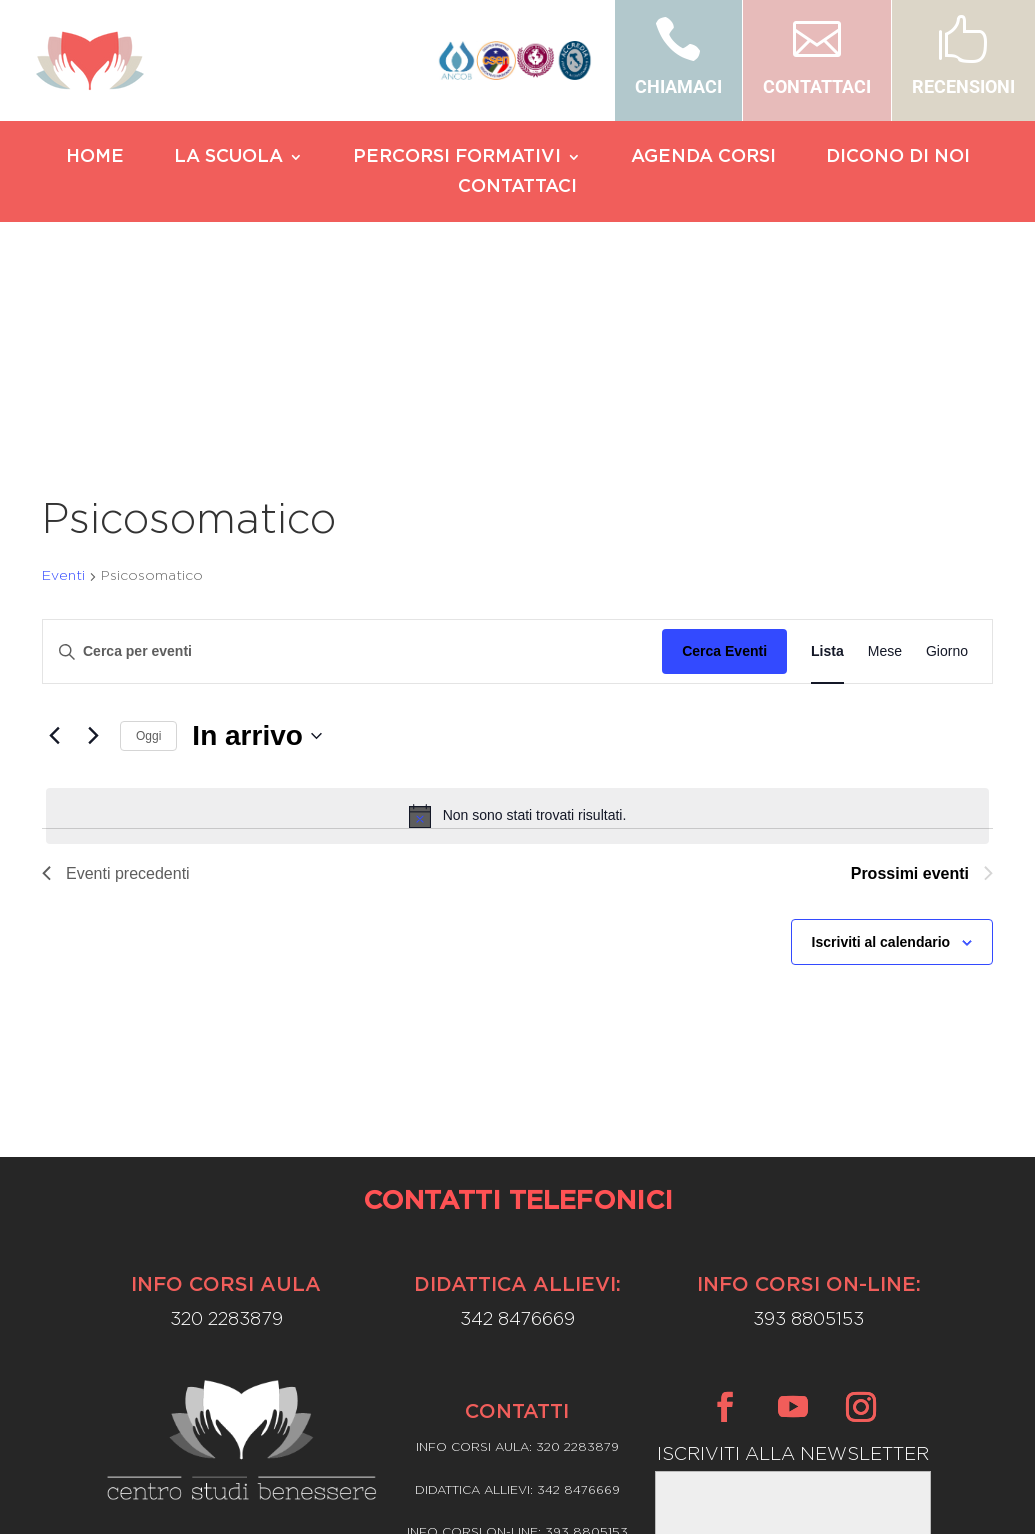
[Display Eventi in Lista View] (827, 478)
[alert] (517, 642)
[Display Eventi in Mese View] (885, 478)
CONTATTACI (817, 86)
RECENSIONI (963, 86)
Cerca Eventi (724, 478)
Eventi (63, 402)
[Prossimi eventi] (93, 562)
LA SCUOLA (228, 158)
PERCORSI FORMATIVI (457, 158)
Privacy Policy (517, 1414)
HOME (95, 158)
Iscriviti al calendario (881, 768)
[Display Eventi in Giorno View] (947, 478)
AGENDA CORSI (703, 158)
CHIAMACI (678, 86)
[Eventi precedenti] (54, 562)
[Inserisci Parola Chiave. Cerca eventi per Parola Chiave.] (352, 478)
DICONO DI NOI (898, 158)
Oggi (148, 562)
